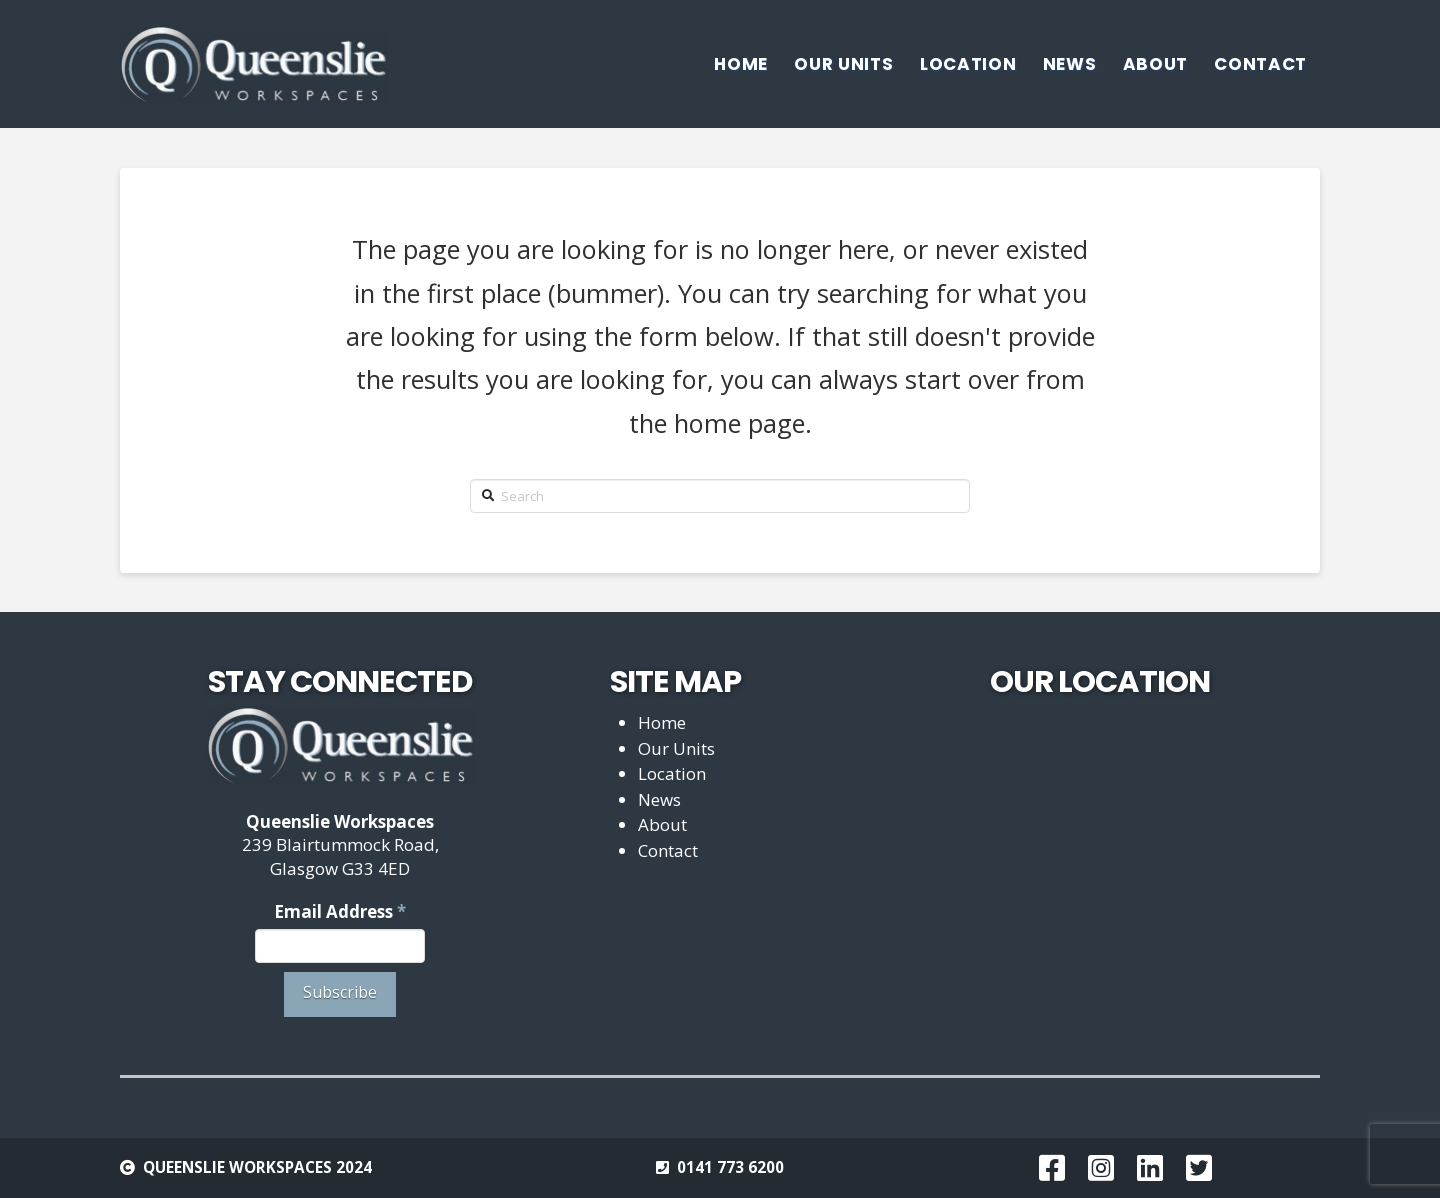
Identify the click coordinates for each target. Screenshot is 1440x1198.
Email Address (340, 911)
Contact (668, 850)
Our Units (676, 748)
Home (662, 722)
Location (672, 773)
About (662, 824)
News (659, 799)
